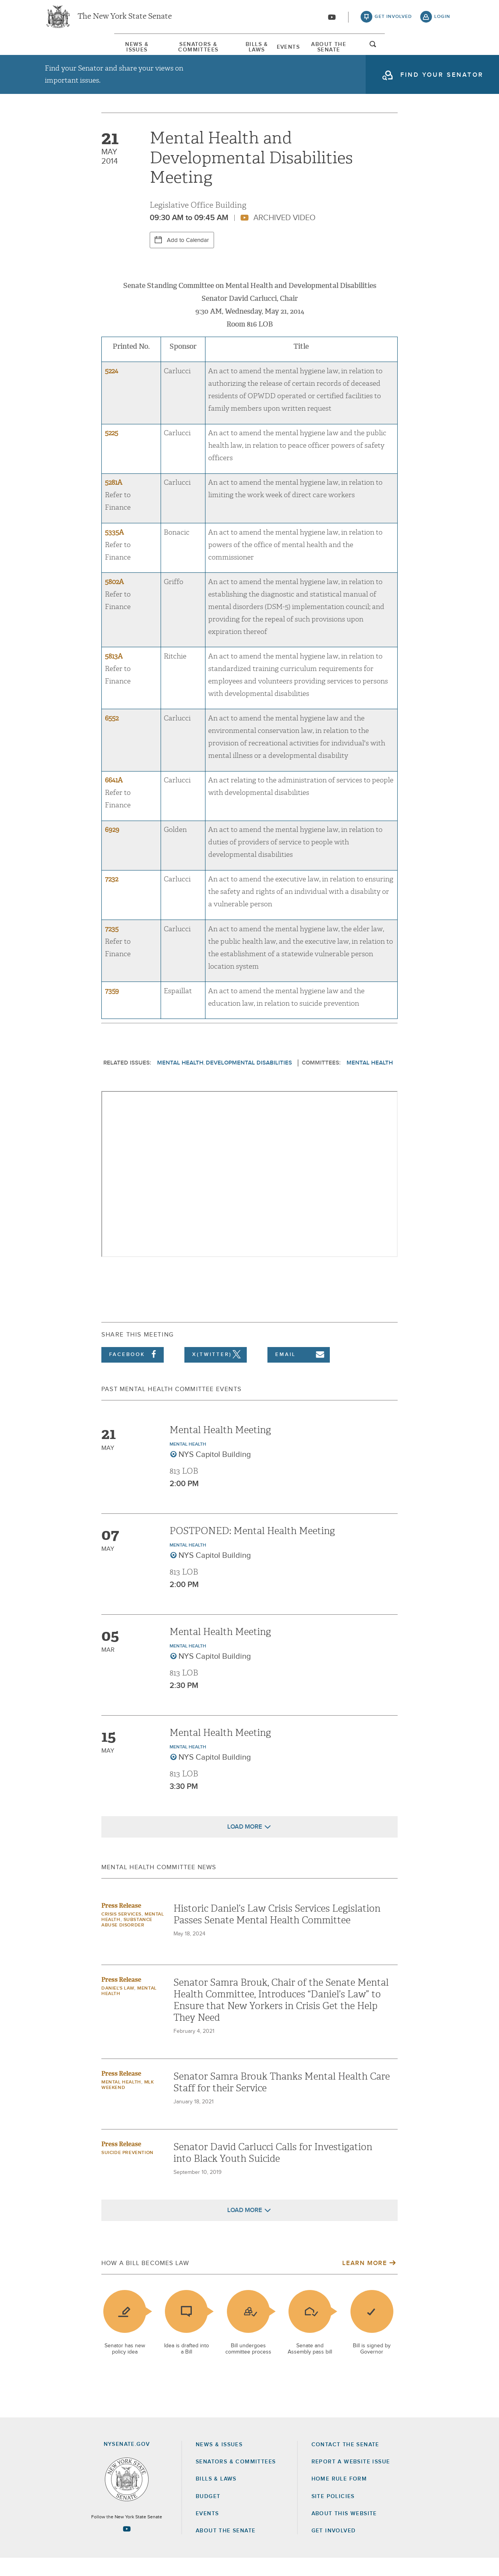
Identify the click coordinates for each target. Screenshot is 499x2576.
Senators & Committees (161, 50)
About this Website (344, 2531)
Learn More (364, 2281)
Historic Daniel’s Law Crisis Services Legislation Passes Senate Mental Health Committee (276, 1932)
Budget (208, 2514)
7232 (111, 897)
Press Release (121, 1923)
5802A (114, 599)
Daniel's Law (117, 2006)
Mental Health (180, 1081)
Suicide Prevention (127, 2170)
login (442, 19)
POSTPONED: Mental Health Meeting (252, 1549)
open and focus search (442, 52)
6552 (112, 736)
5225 (111, 451)
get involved (393, 19)
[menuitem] (68, 50)
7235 (112, 946)
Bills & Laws (251, 50)
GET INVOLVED (333, 2548)
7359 (112, 1009)
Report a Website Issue (350, 2479)
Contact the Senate (345, 2462)
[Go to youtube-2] (331, 19)
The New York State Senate (125, 19)
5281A (113, 500)
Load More (244, 1845)
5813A (114, 674)
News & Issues (68, 50)
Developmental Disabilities (249, 1081)
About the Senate (225, 2548)
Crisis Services (121, 1932)
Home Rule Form (339, 2497)
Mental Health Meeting (220, 1448)
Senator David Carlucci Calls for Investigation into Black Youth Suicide (272, 2170)
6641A (114, 798)
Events (312, 50)
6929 (112, 847)
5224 (111, 389)
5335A (114, 550)
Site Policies (333, 2514)
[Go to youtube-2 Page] (126, 2546)
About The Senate (383, 50)
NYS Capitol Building (215, 1472)
